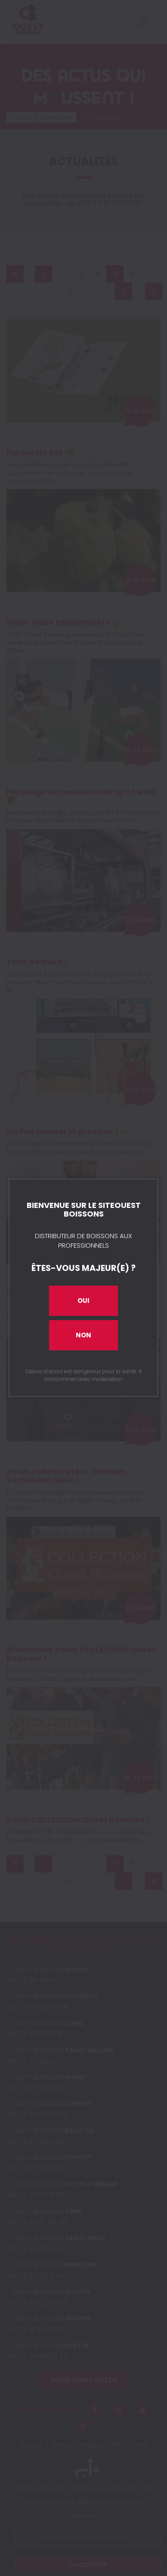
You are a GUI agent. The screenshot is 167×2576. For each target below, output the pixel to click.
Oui (83, 1300)
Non (83, 1335)
